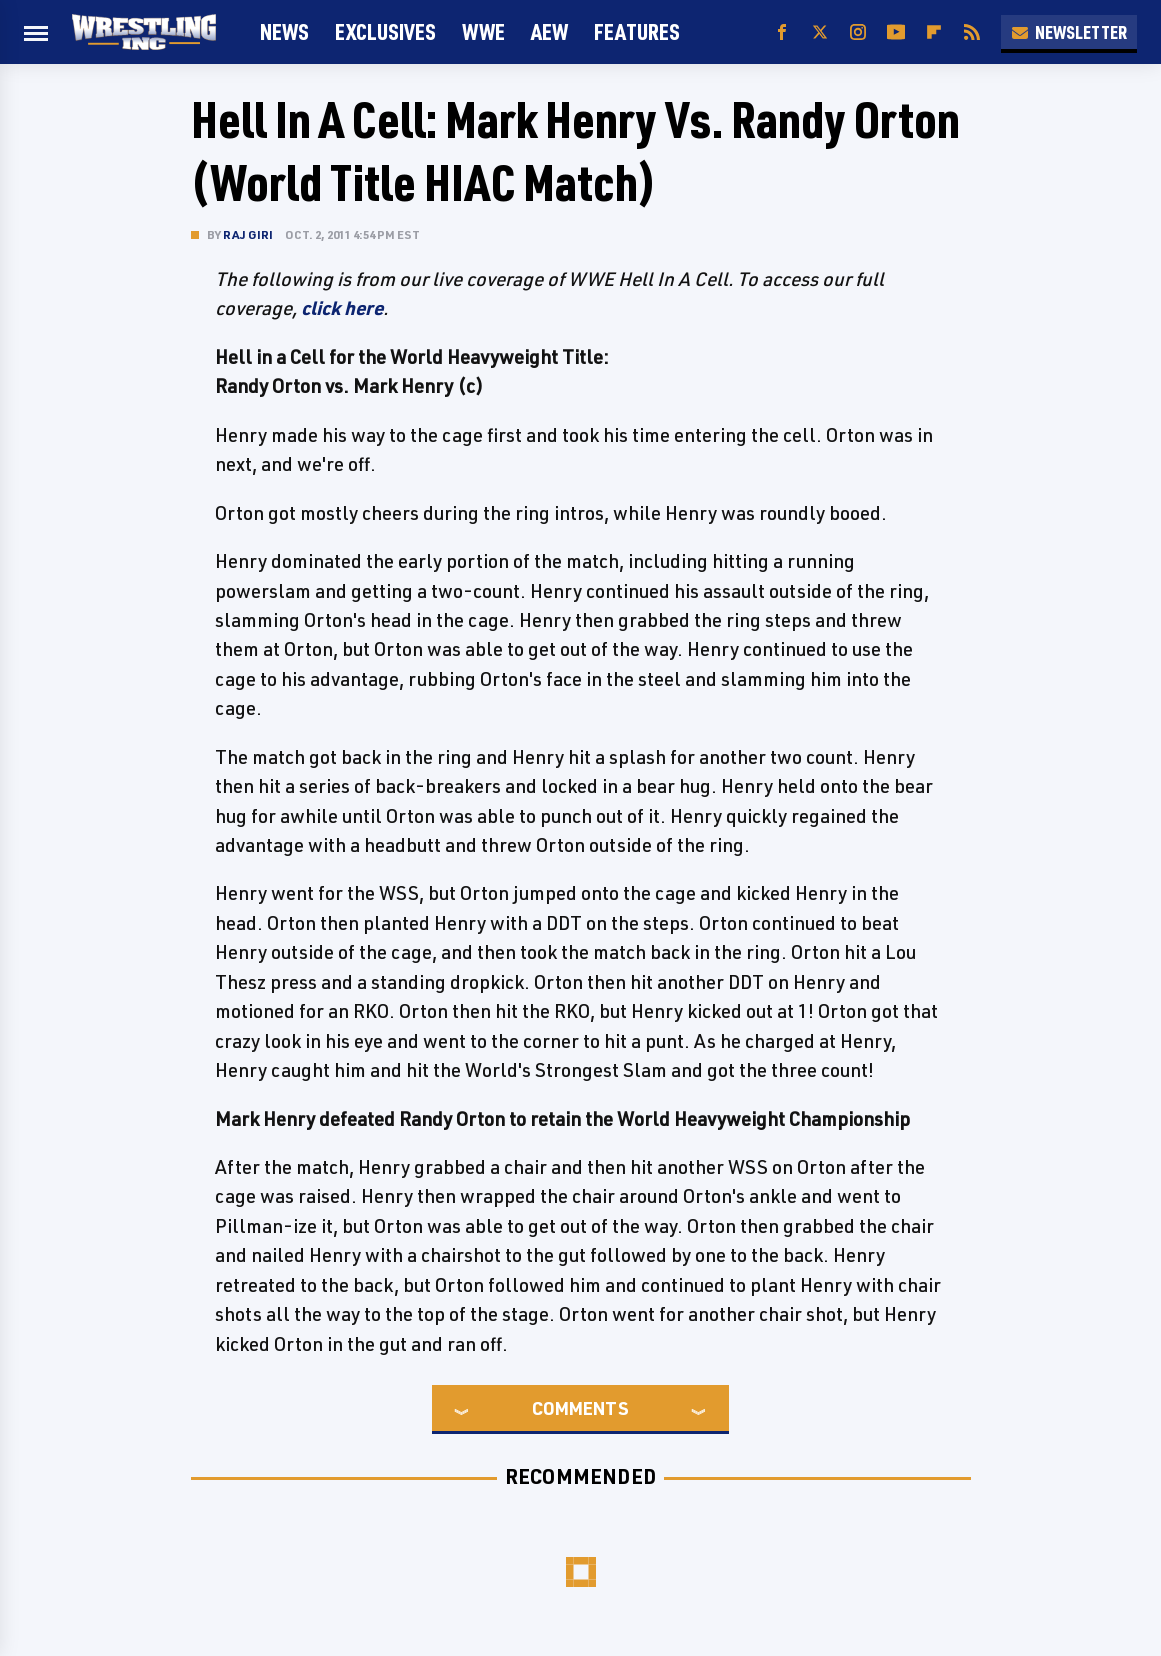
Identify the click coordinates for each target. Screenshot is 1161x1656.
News (284, 31)
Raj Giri (248, 234)
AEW (549, 31)
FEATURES (637, 31)
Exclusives (385, 31)
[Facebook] (782, 32)
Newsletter (1069, 32)
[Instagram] (858, 32)
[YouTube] (896, 32)
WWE (483, 31)
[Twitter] (820, 32)
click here (342, 308)
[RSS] (972, 32)
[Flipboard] (934, 32)
